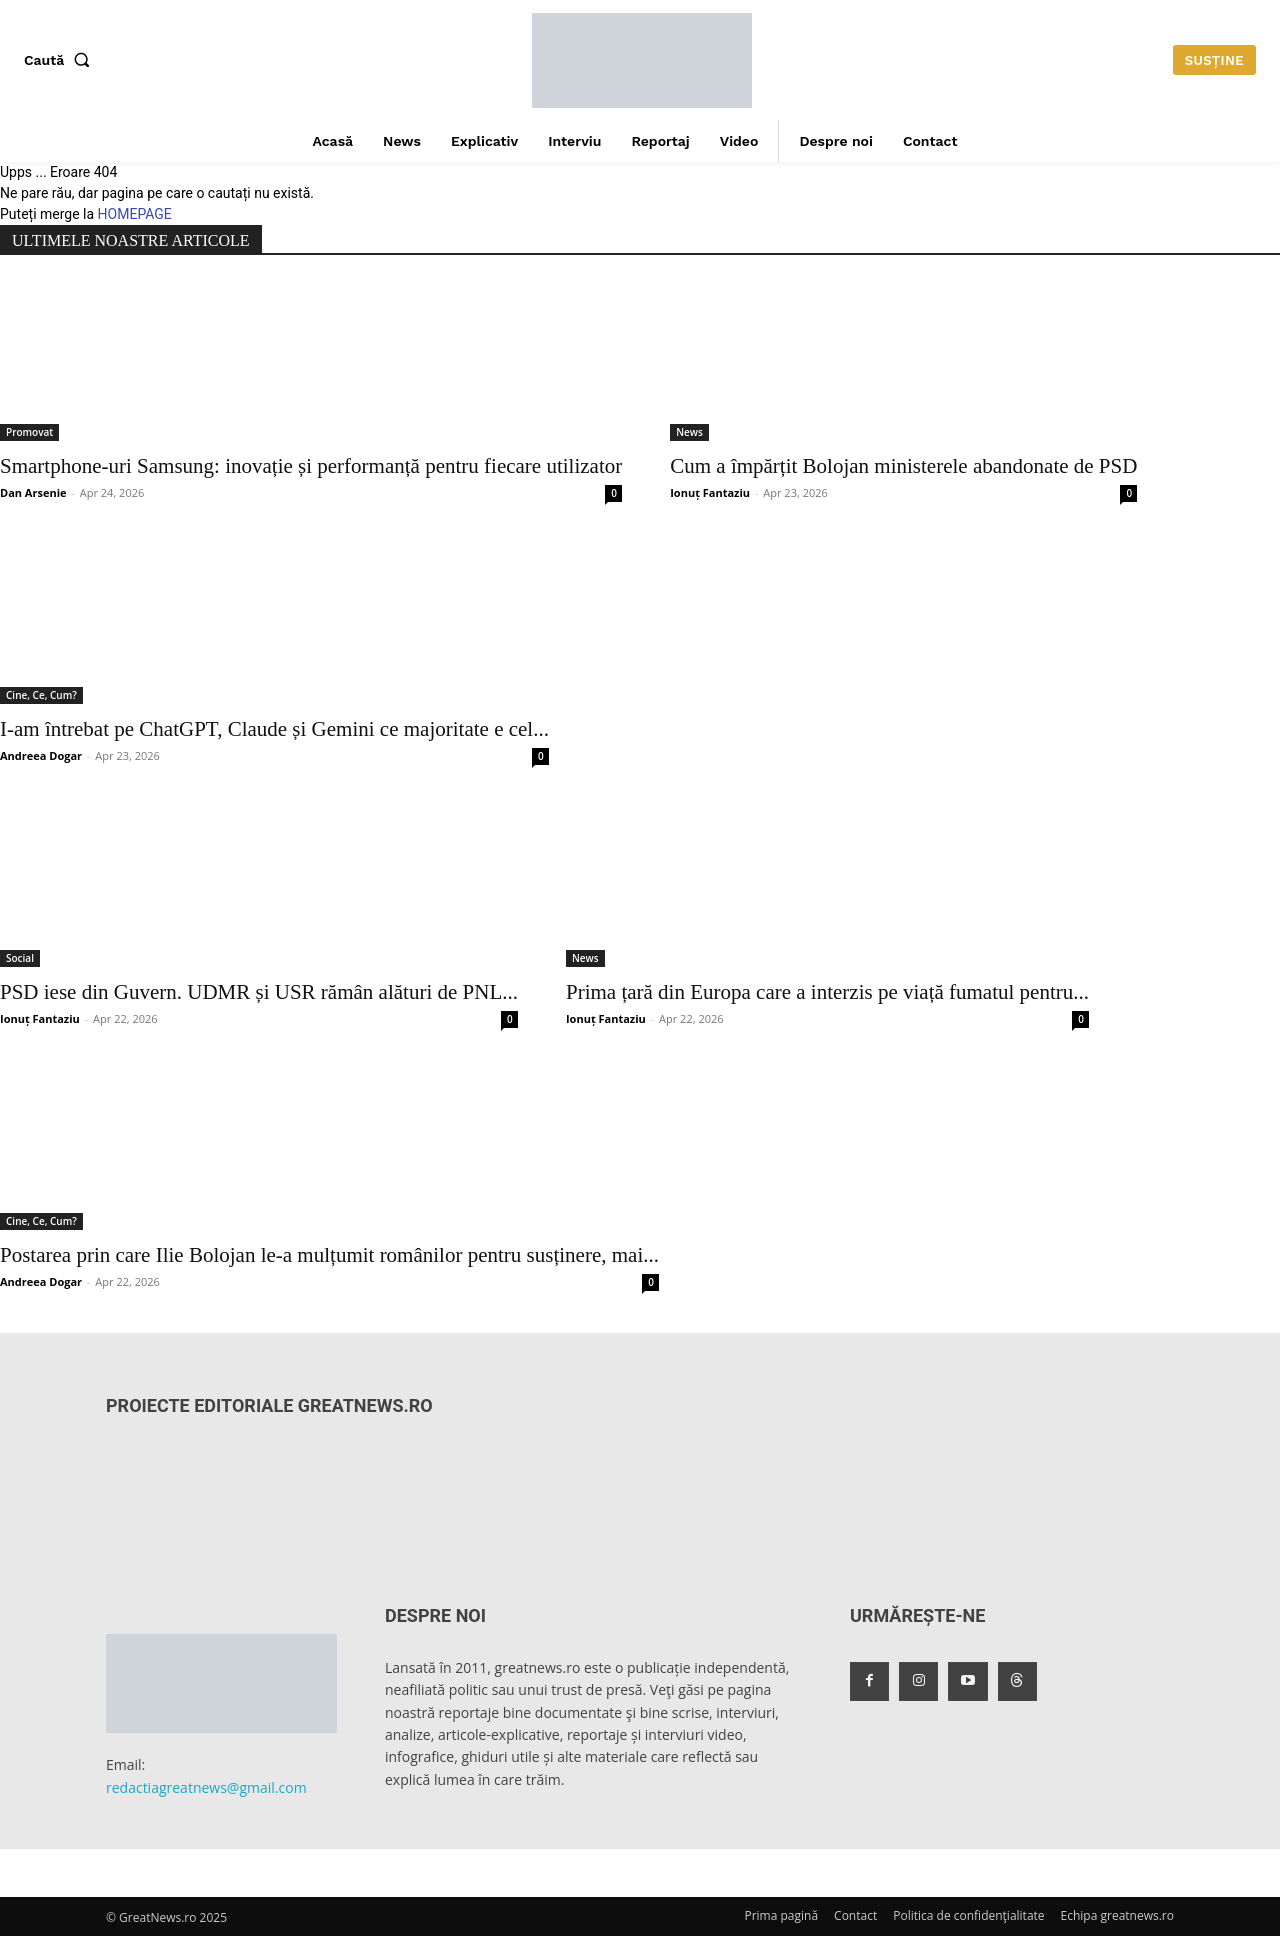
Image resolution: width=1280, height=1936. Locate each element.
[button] (61, 60)
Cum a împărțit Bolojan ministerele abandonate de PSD (903, 466)
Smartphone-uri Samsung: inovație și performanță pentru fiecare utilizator (311, 466)
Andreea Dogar (41, 755)
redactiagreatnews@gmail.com (206, 1787)
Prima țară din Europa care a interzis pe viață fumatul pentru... (827, 992)
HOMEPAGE (135, 214)
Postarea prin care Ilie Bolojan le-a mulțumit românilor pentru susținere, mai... (329, 1255)
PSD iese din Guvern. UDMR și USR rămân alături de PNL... (259, 992)
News (689, 432)
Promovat (29, 432)
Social (20, 958)
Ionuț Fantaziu (710, 492)
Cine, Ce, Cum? (41, 695)
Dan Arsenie (33, 492)
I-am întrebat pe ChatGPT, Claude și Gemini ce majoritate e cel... (274, 729)
